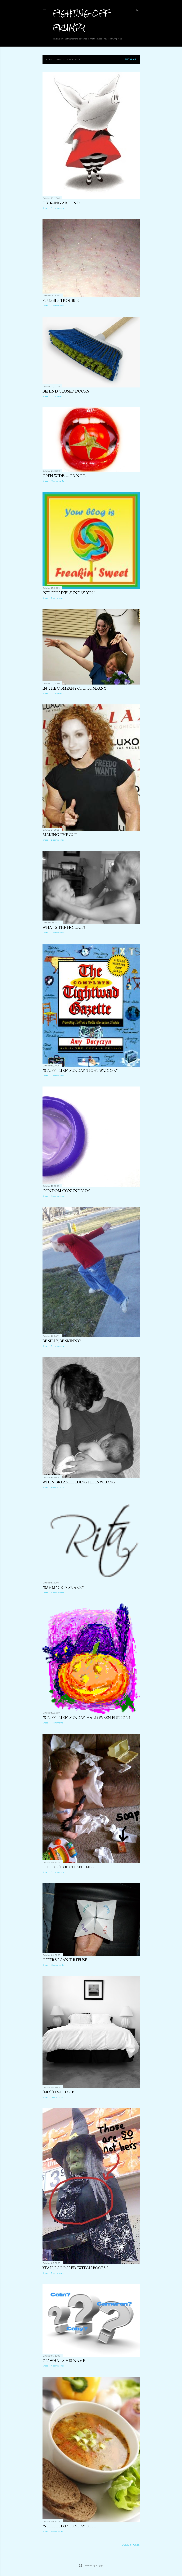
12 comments (57, 396)
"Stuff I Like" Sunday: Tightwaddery (80, 1070)
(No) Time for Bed (61, 2092)
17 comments (57, 305)
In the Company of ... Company (74, 688)
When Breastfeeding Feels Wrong (79, 1482)
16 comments (57, 1196)
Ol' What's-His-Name (64, 2360)
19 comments (57, 208)
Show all (131, 59)
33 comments (57, 1487)
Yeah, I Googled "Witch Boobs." (75, 2267)
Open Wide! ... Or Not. (64, 475)
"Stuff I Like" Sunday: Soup (69, 2526)
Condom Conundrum (66, 1190)
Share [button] (45, 208)
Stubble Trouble (61, 300)
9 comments (57, 2531)
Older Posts (131, 2544)
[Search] (138, 9)
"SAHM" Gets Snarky (63, 1587)
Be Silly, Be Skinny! (62, 1340)
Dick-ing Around (61, 202)
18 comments (57, 1592)
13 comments (57, 932)
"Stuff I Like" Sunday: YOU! (69, 592)
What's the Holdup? (64, 927)
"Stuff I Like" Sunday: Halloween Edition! (86, 1717)
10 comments (57, 481)
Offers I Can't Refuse (65, 1959)
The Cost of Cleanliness (69, 1867)
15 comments (57, 598)
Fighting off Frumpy (81, 20)
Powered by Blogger (91, 2566)
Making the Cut (60, 834)
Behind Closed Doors (66, 391)
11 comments (57, 1722)
